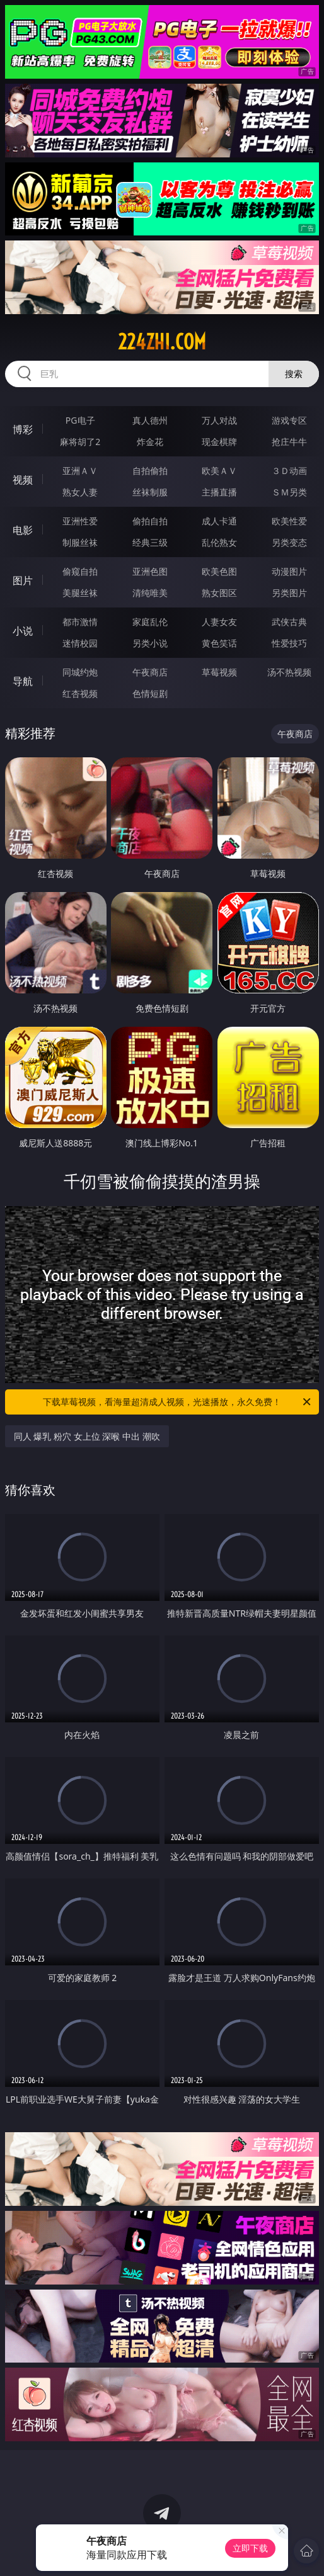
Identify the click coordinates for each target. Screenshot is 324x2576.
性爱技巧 (289, 643)
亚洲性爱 (80, 521)
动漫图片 (289, 571)
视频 (23, 480)
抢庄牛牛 (289, 442)
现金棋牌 (219, 442)
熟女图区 (219, 593)
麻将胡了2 (80, 442)
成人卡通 (219, 521)
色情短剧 (150, 693)
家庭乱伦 (150, 622)
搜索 (294, 374)
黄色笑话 (219, 643)
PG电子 (80, 420)
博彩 (23, 429)
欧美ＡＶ (219, 471)
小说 (23, 631)
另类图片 (289, 593)
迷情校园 (80, 643)
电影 (23, 530)
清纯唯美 (150, 593)
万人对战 (219, 420)
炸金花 (150, 442)
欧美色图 (219, 571)
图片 (23, 580)
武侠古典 (289, 622)
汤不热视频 (289, 672)
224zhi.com (162, 341)
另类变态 (289, 542)
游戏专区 (289, 420)
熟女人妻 (80, 492)
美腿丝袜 (80, 593)
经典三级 (150, 542)
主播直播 (219, 492)
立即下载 (250, 2548)
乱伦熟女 (219, 542)
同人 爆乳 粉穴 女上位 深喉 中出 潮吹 (87, 1436)
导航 (23, 681)
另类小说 (150, 643)
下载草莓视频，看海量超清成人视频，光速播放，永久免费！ (178, 1401)
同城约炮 (80, 672)
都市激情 (80, 622)
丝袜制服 (150, 492)
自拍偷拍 (150, 471)
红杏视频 (80, 693)
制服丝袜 (80, 542)
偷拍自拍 (150, 521)
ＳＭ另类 (289, 492)
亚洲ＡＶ (80, 471)
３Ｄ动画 (289, 471)
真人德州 (150, 420)
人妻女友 (219, 622)
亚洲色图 (150, 571)
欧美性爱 (289, 521)
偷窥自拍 (80, 571)
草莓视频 (219, 672)
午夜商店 (150, 672)
